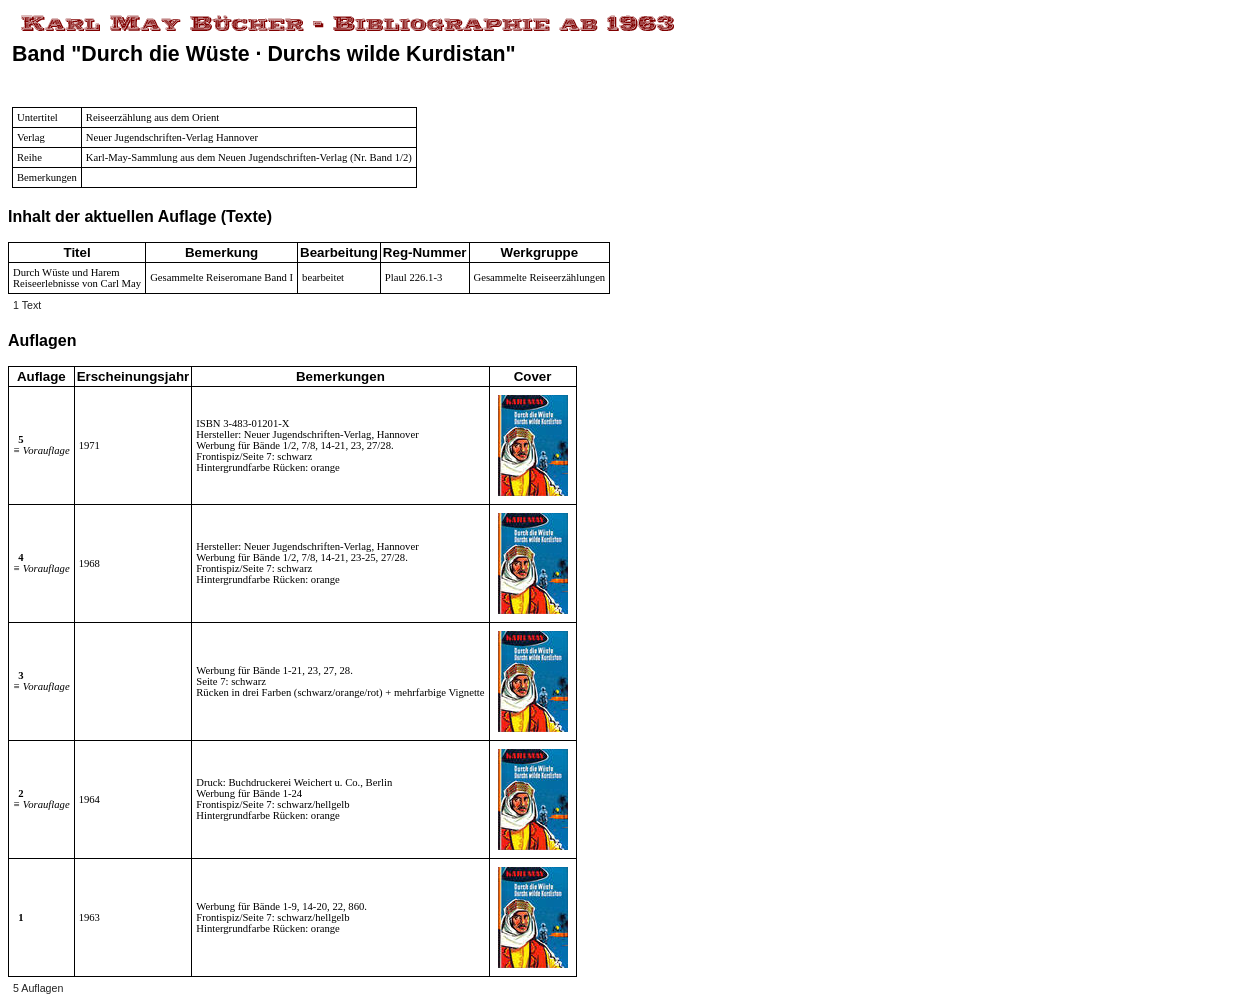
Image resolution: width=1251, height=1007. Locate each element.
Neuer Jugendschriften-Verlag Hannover (172, 137)
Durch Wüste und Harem (66, 272)
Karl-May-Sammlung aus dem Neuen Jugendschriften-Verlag (217, 157)
